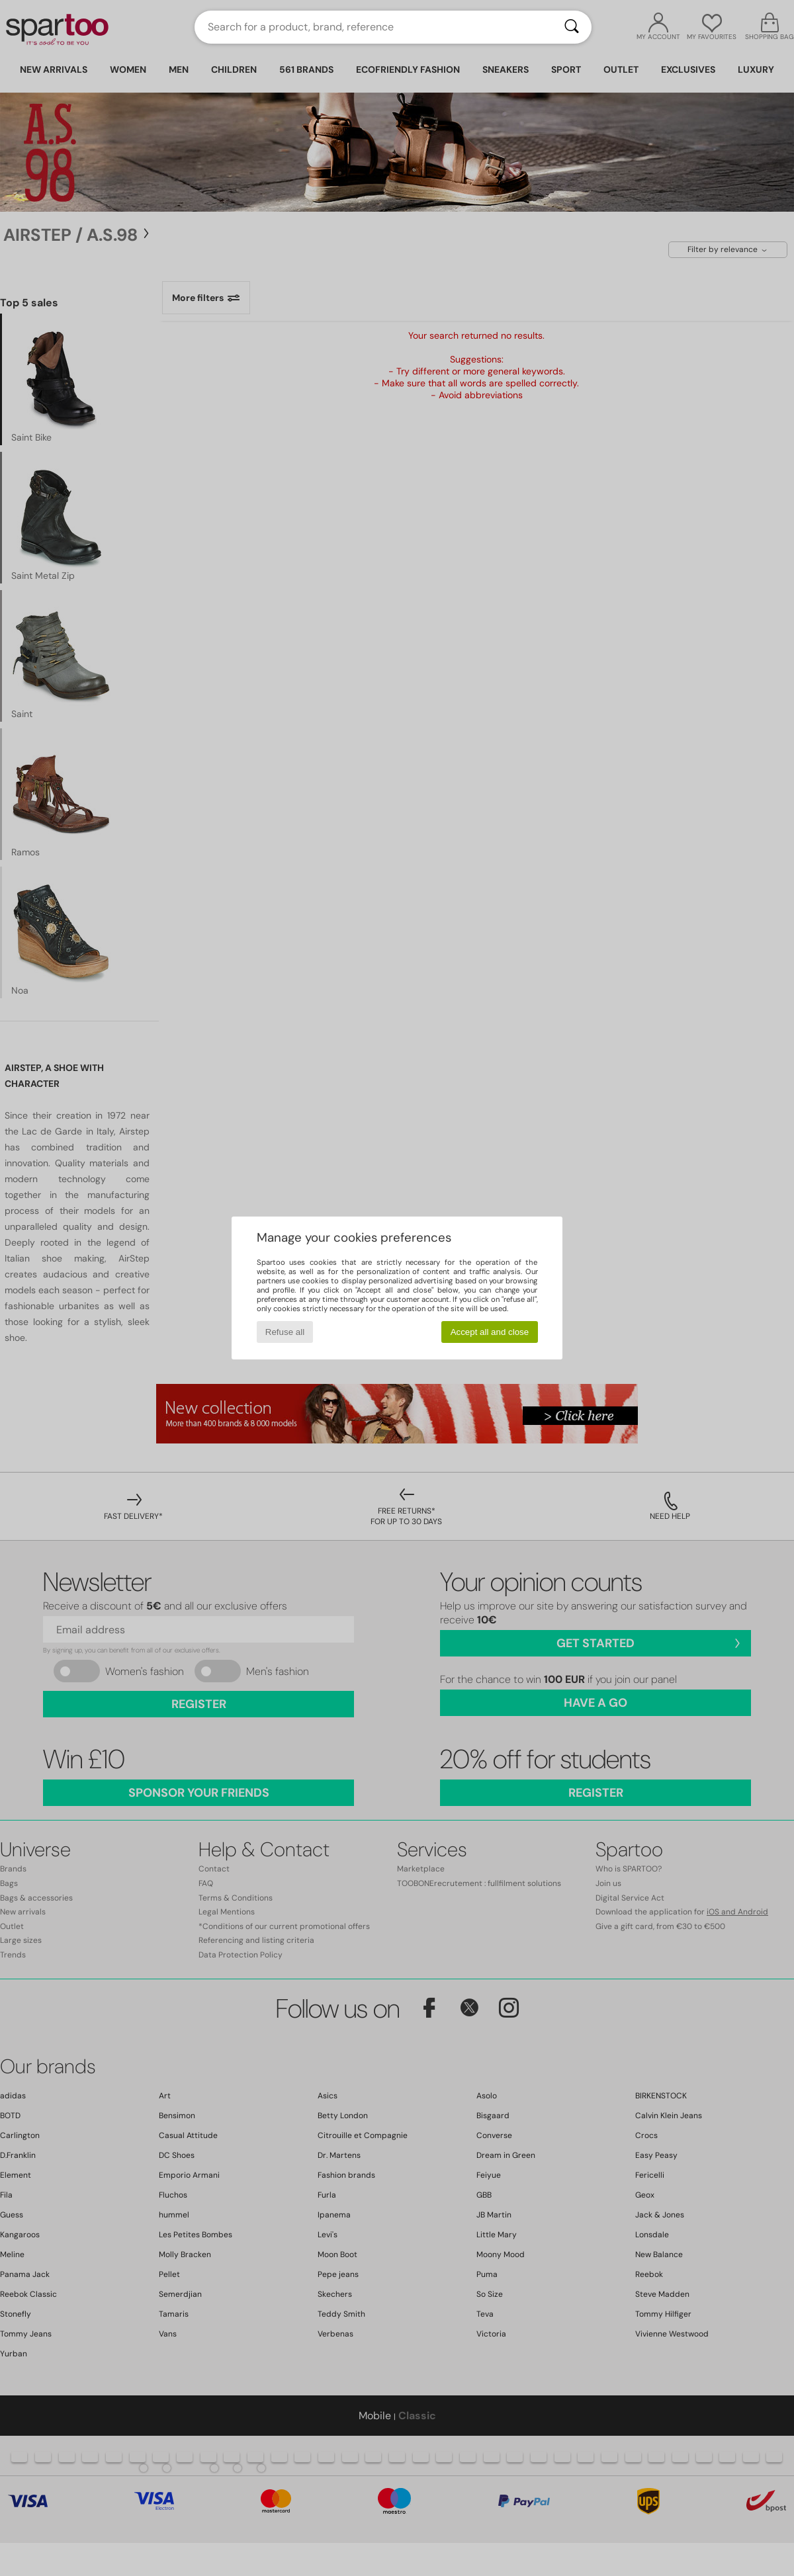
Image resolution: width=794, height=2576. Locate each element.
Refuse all (284, 1332)
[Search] (571, 27)
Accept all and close (490, 1332)
